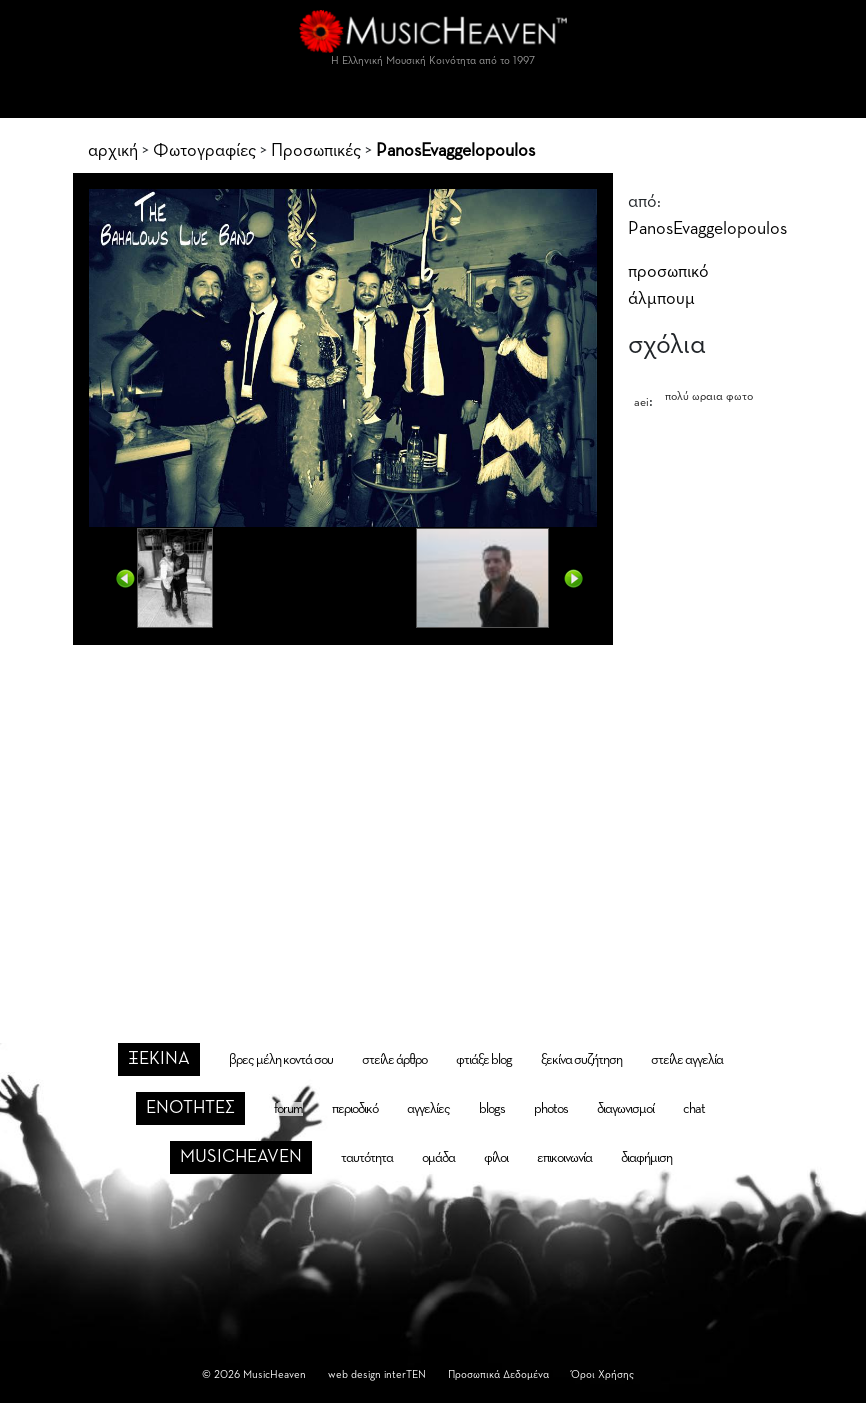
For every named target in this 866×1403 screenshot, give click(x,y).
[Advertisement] (433, 809)
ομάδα (438, 1158)
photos (551, 1109)
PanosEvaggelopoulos (455, 151)
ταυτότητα (367, 1158)
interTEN (405, 1374)
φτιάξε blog (484, 1060)
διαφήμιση (646, 1158)
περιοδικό (355, 1109)
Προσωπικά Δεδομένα (498, 1374)
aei (641, 403)
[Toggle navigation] (433, 98)
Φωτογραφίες (204, 151)
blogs (492, 1109)
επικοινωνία (564, 1158)
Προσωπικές (316, 151)
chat (694, 1109)
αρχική (113, 151)
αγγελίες (428, 1109)
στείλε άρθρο (394, 1060)
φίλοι (496, 1158)
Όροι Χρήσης (602, 1374)
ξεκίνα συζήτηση (581, 1060)
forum (288, 1109)
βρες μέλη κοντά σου (281, 1060)
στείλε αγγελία (687, 1060)
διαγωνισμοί (625, 1109)
